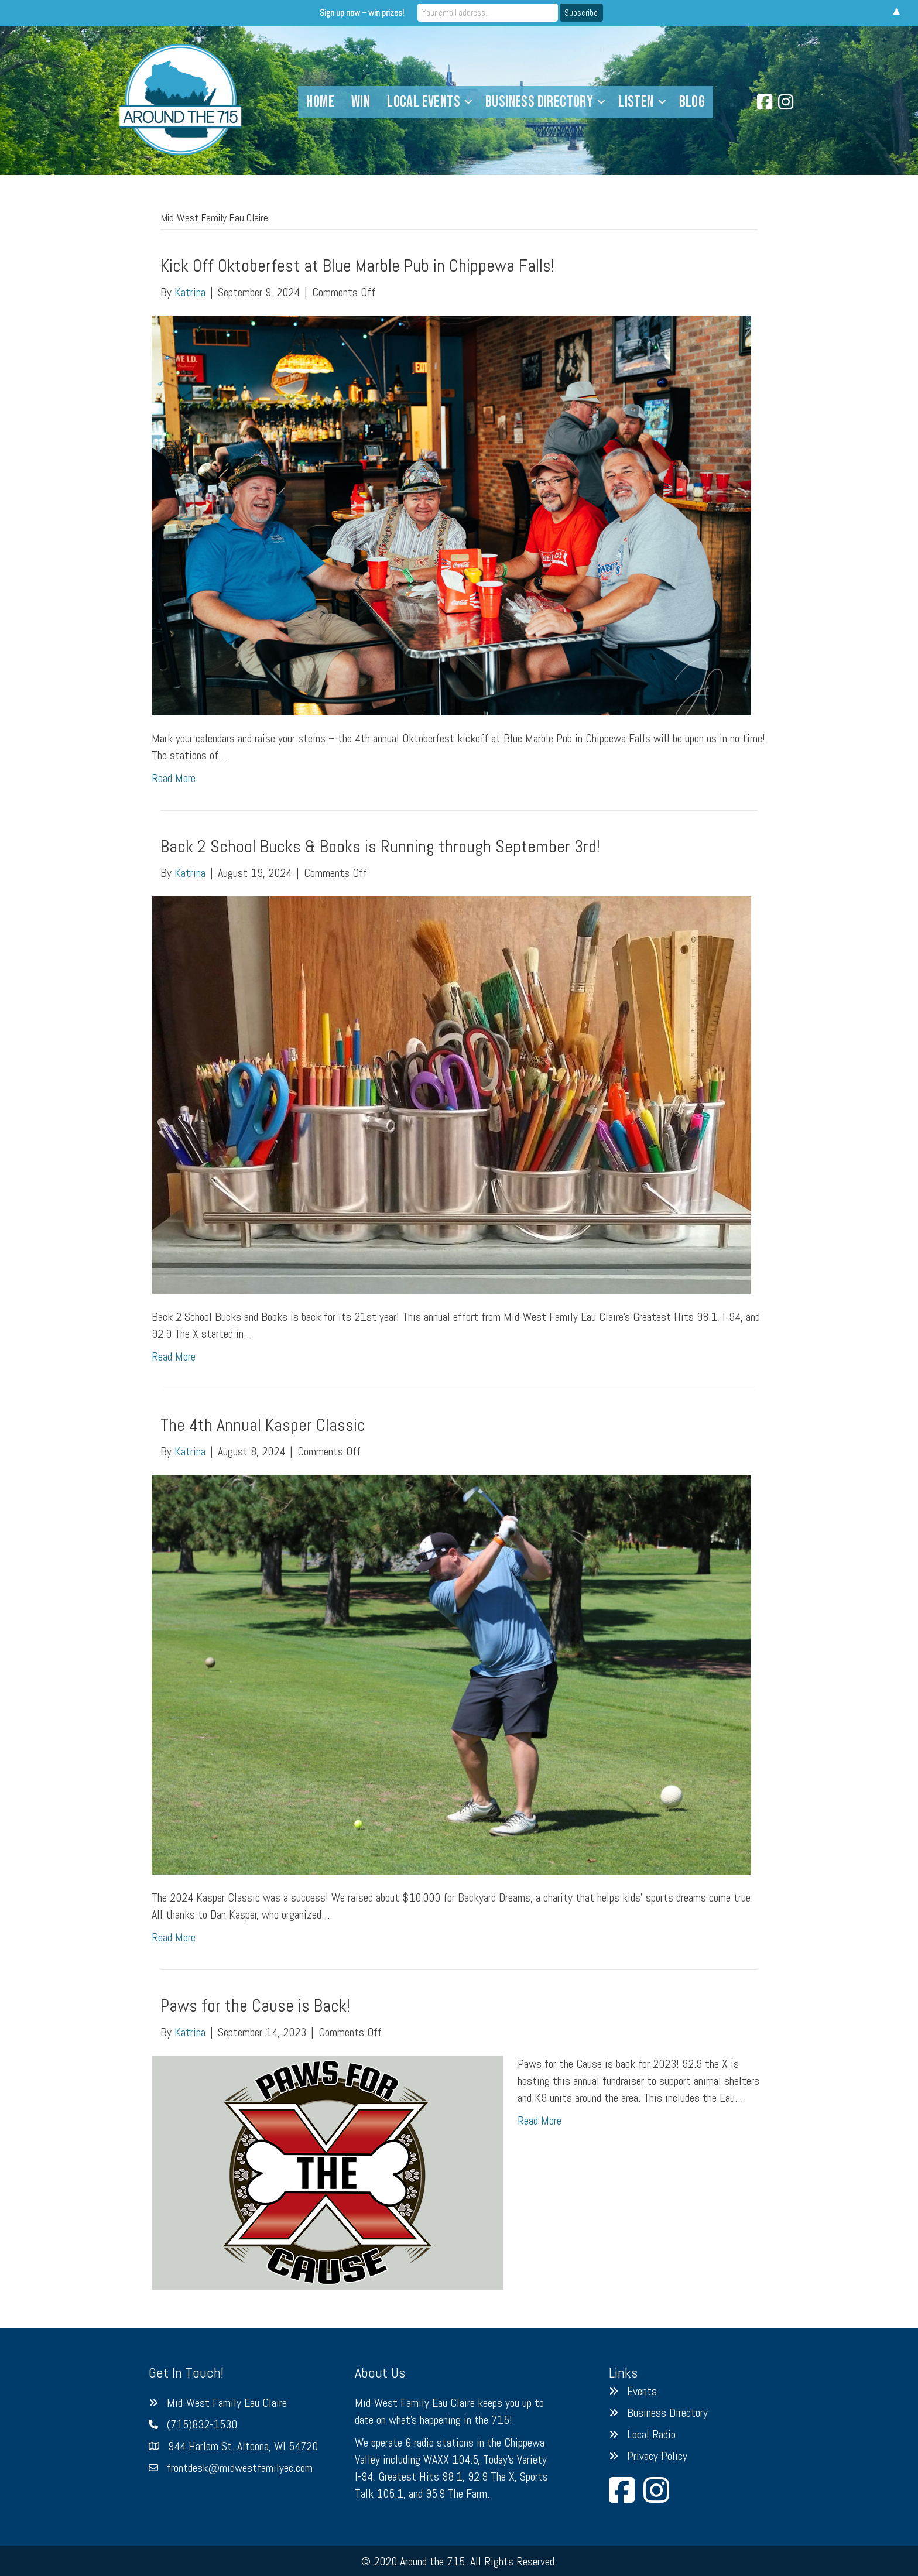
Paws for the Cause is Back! (255, 2006)
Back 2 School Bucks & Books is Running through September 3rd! (380, 846)
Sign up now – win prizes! (362, 12)
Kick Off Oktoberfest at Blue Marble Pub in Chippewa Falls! (357, 266)
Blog (692, 102)
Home (320, 102)
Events (642, 2391)
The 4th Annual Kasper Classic (262, 1425)
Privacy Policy (657, 2456)
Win (360, 102)
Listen (635, 102)
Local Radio (651, 2434)
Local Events (423, 102)
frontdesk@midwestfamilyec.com (240, 2467)
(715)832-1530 (202, 2424)
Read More (174, 778)
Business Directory (539, 102)
